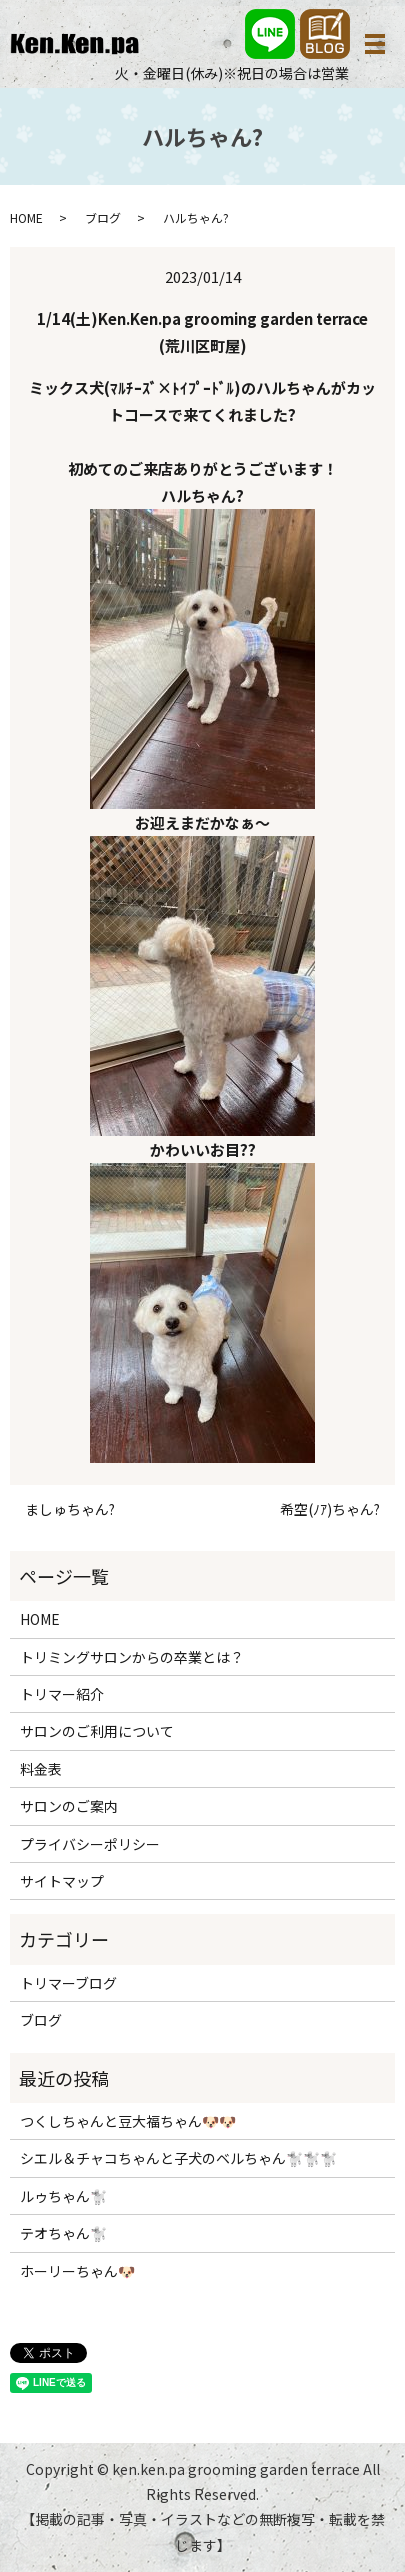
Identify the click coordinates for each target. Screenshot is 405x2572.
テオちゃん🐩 (63, 2233)
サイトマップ (62, 1881)
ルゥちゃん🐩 (63, 2196)
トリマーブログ (68, 1983)
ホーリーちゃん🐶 (77, 2271)
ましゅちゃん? (70, 1509)
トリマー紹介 (62, 1694)
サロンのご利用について (97, 1731)
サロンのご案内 (69, 1806)
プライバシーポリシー (90, 1844)
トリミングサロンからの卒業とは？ (132, 1657)
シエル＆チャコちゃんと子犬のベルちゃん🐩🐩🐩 (178, 2158)
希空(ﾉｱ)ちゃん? (330, 1509)
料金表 (41, 1769)
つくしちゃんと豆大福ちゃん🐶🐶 (128, 2121)
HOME (26, 217)
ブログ (103, 217)
